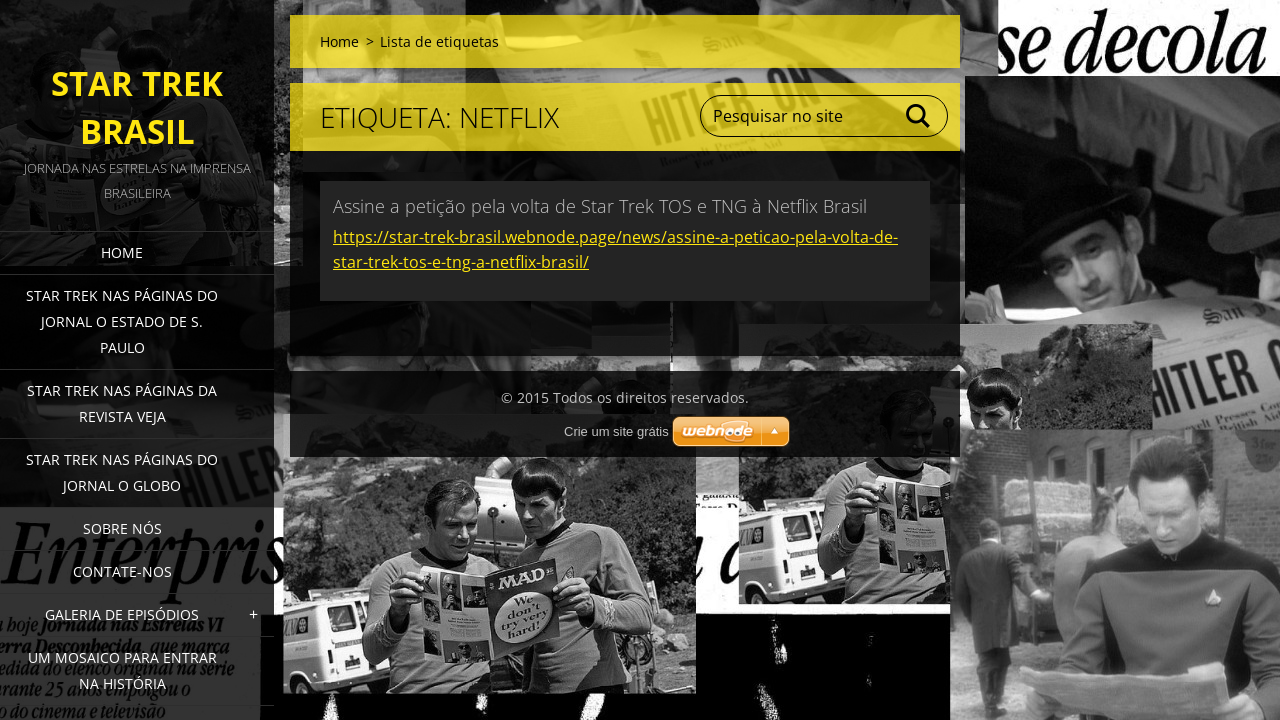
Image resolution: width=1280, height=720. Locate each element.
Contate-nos (122, 571)
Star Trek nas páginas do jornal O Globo (122, 472)
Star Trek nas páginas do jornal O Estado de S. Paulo (122, 321)
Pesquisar (919, 116)
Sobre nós (122, 528)
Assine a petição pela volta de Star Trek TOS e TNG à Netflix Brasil (600, 206)
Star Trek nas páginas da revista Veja (122, 403)
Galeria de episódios (122, 614)
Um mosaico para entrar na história (122, 670)
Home (122, 252)
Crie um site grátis (616, 431)
